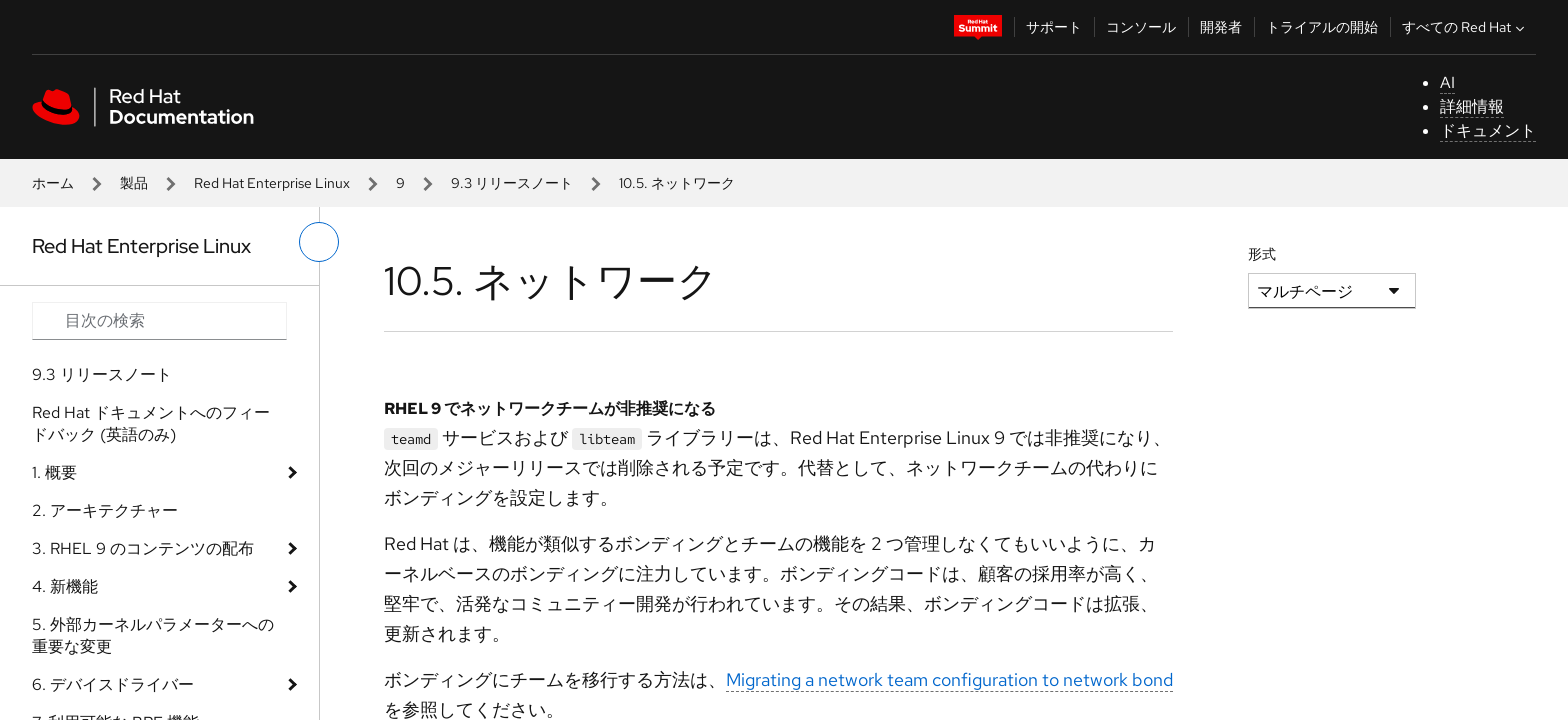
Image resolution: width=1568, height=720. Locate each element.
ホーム (53, 183)
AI (1447, 82)
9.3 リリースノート (512, 183)
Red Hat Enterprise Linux (272, 183)
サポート (1054, 27)
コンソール (1141, 27)
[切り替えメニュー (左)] (319, 242)
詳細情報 (1472, 106)
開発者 (1221, 27)
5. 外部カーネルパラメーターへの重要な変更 (153, 635)
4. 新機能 (65, 586)
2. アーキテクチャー (105, 510)
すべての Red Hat (1465, 27)
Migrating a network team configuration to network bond (949, 679)
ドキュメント (1488, 130)
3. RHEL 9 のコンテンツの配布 (143, 548)
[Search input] (159, 321)
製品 (134, 183)
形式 (1262, 254)
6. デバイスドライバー (113, 684)
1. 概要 (54, 472)
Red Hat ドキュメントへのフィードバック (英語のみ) (151, 423)
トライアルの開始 (1322, 27)
